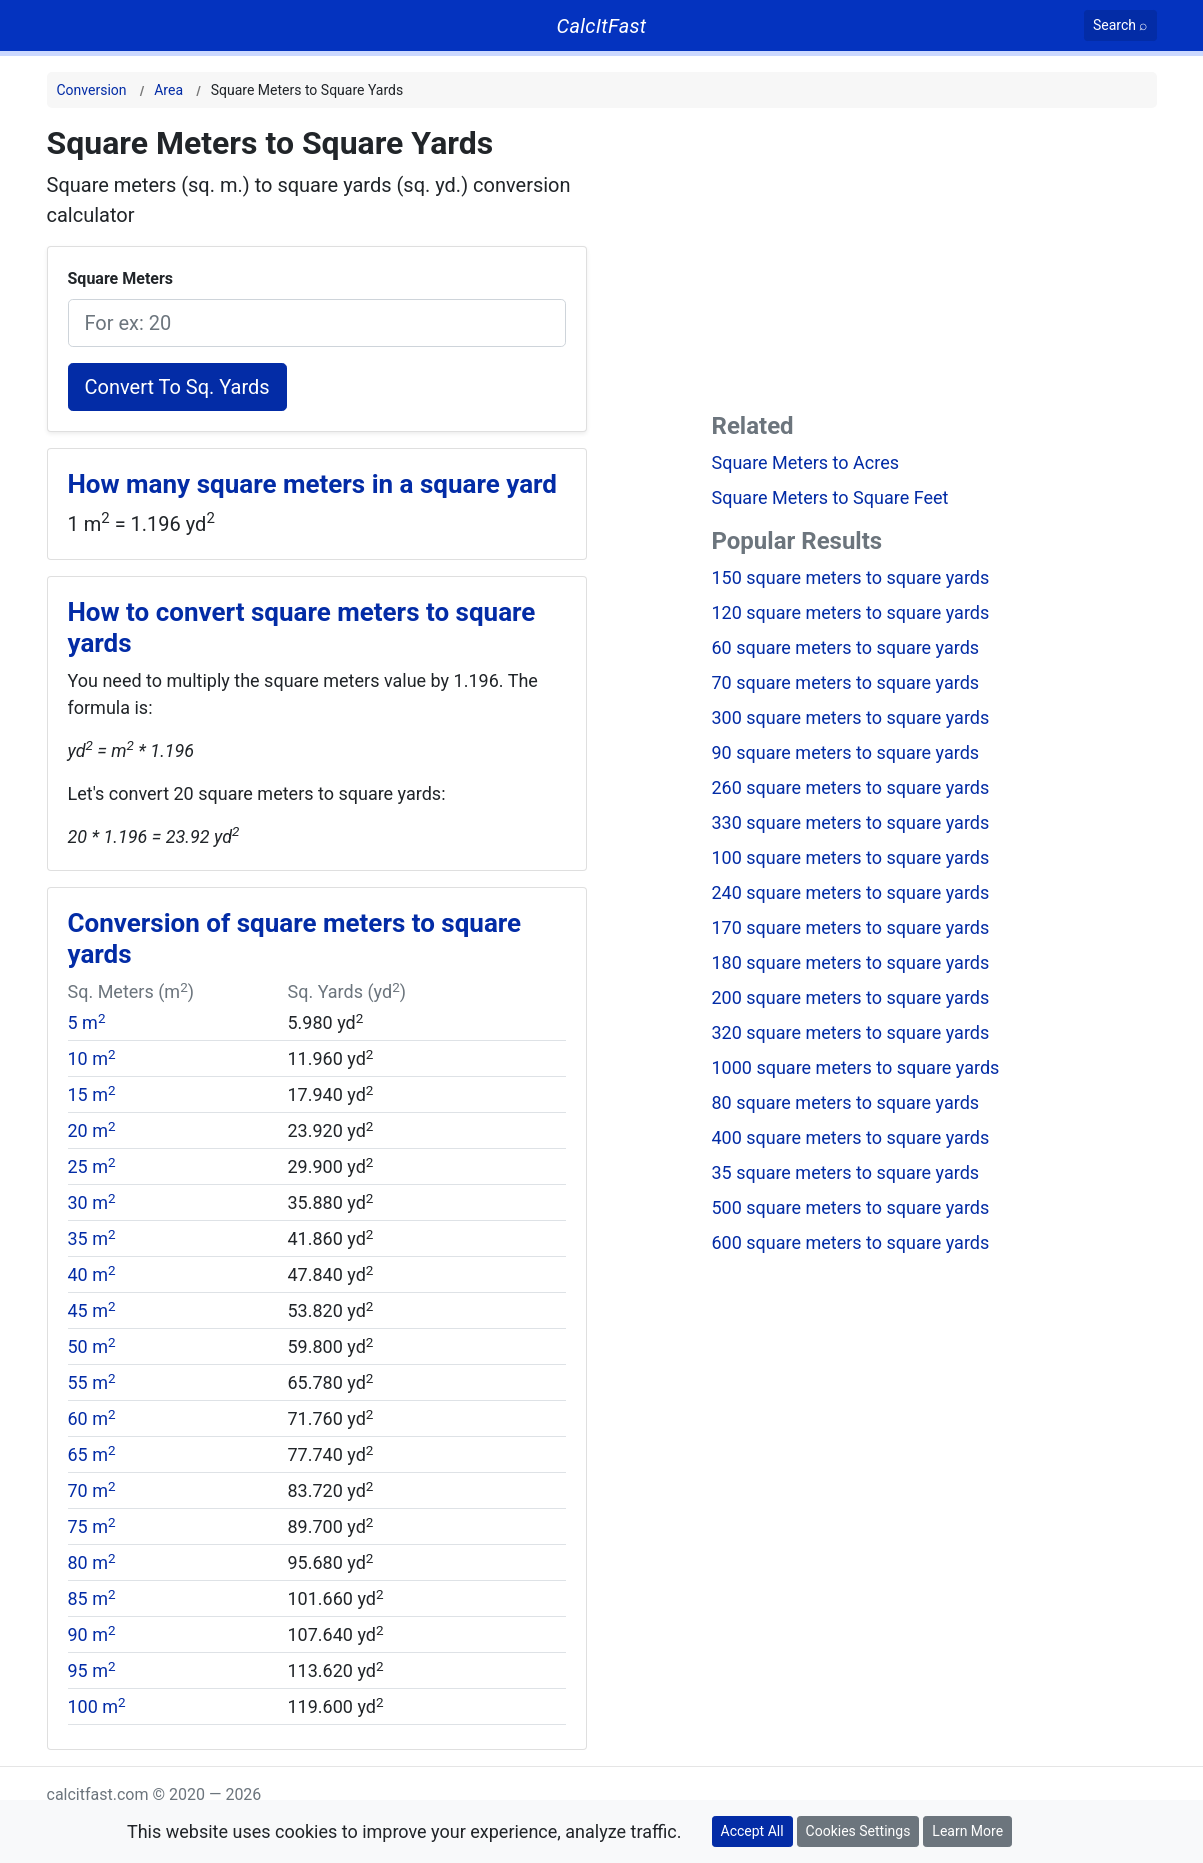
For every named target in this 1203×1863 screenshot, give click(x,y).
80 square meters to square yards (846, 1102)
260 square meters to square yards (851, 787)
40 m (92, 1274)
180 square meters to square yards (851, 962)
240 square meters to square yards (851, 892)
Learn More (967, 1831)
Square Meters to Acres (806, 462)
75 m (92, 1526)
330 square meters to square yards (851, 822)
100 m (97, 1706)
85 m (92, 1598)
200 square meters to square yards (851, 997)
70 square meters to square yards (846, 682)
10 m (92, 1058)
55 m (92, 1382)
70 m (92, 1490)
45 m (92, 1310)
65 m (92, 1454)
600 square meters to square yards (851, 1242)
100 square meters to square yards (851, 857)
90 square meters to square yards (846, 752)
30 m (92, 1202)
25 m (92, 1166)
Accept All (752, 1831)
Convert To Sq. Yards (177, 387)
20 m (92, 1130)
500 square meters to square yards (851, 1207)
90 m (92, 1634)
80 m (92, 1562)
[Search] (1120, 25)
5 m (87, 1022)
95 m (92, 1670)
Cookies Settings (858, 1831)
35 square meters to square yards (846, 1172)
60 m (92, 1418)
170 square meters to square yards (851, 927)
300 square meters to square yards (851, 717)
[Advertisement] (934, 264)
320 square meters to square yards (851, 1032)
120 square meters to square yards (851, 612)
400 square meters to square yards (851, 1137)
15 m (92, 1094)
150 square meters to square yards (851, 577)
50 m (92, 1346)
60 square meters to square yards (846, 647)
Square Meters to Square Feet (830, 497)
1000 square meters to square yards (856, 1067)
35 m (92, 1238)
